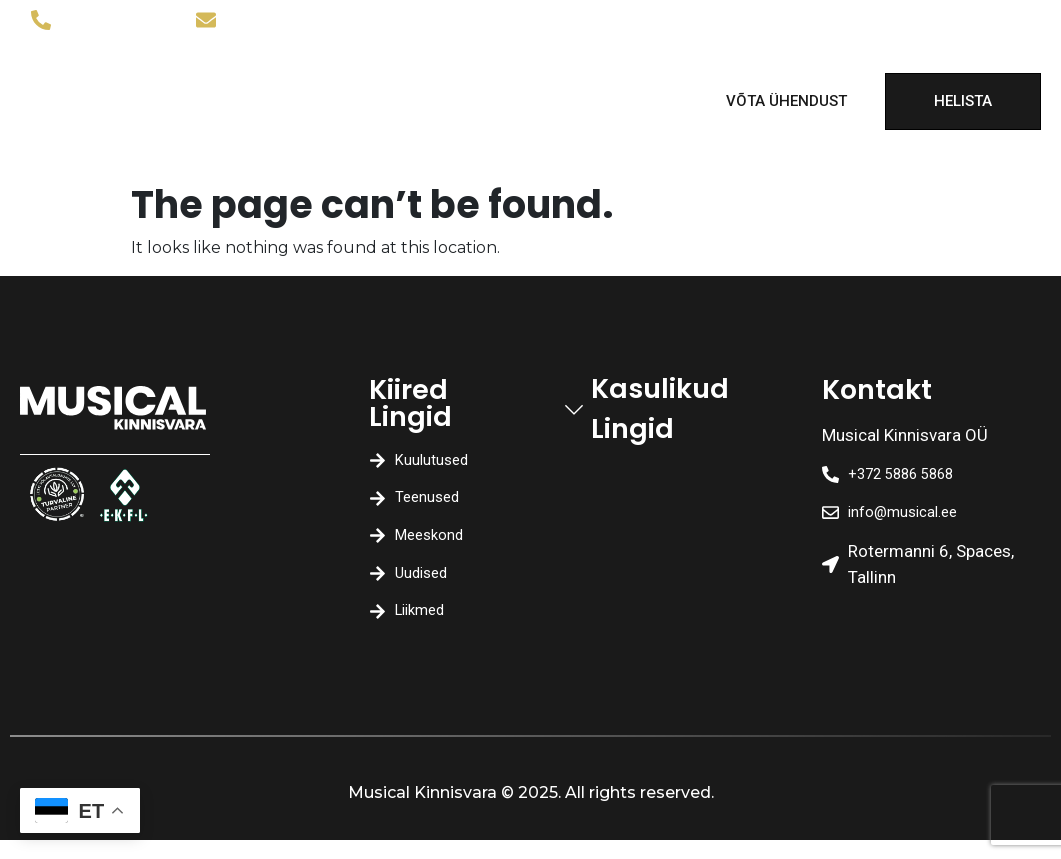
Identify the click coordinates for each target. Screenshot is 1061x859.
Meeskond (531, 81)
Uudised (263, 121)
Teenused (397, 81)
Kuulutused (267, 81)
